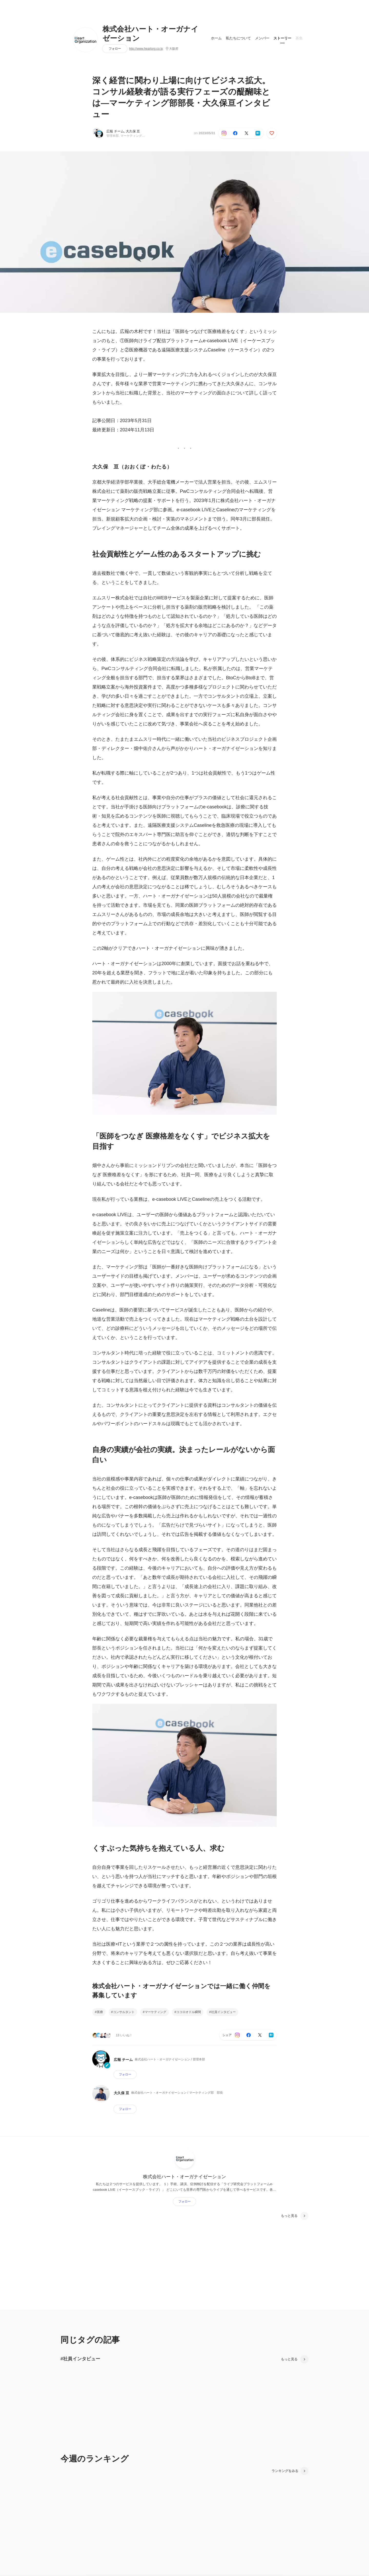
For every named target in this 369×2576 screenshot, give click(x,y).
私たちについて (238, 38)
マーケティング (155, 2012)
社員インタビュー (223, 2012)
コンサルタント (124, 2012)
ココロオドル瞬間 (188, 2012)
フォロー (115, 48)
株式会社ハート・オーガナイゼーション (150, 34)
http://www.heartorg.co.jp (146, 48)
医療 (100, 2012)
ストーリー (282, 38)
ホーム (216, 38)
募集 (299, 38)
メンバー (262, 38)
